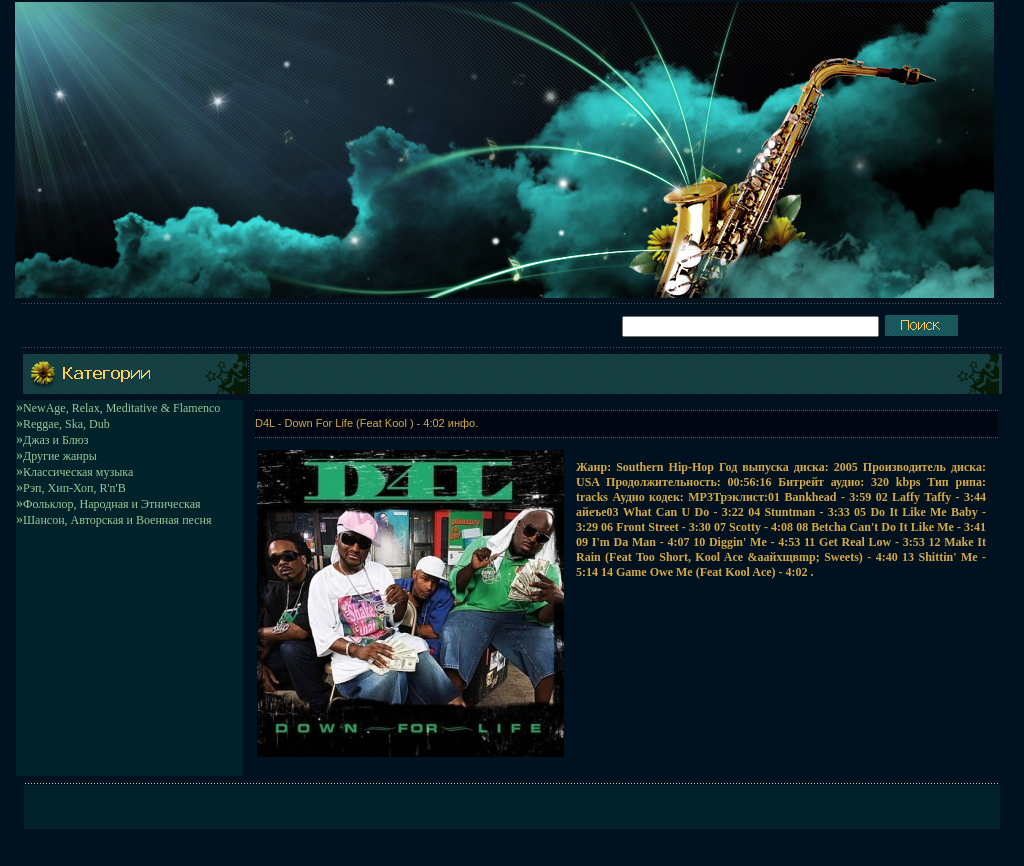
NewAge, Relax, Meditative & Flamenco (121, 408)
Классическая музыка (78, 472)
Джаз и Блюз (55, 440)
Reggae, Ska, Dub (66, 424)
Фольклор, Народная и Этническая (112, 504)
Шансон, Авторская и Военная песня (117, 520)
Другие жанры (60, 456)
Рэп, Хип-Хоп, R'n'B (74, 488)
